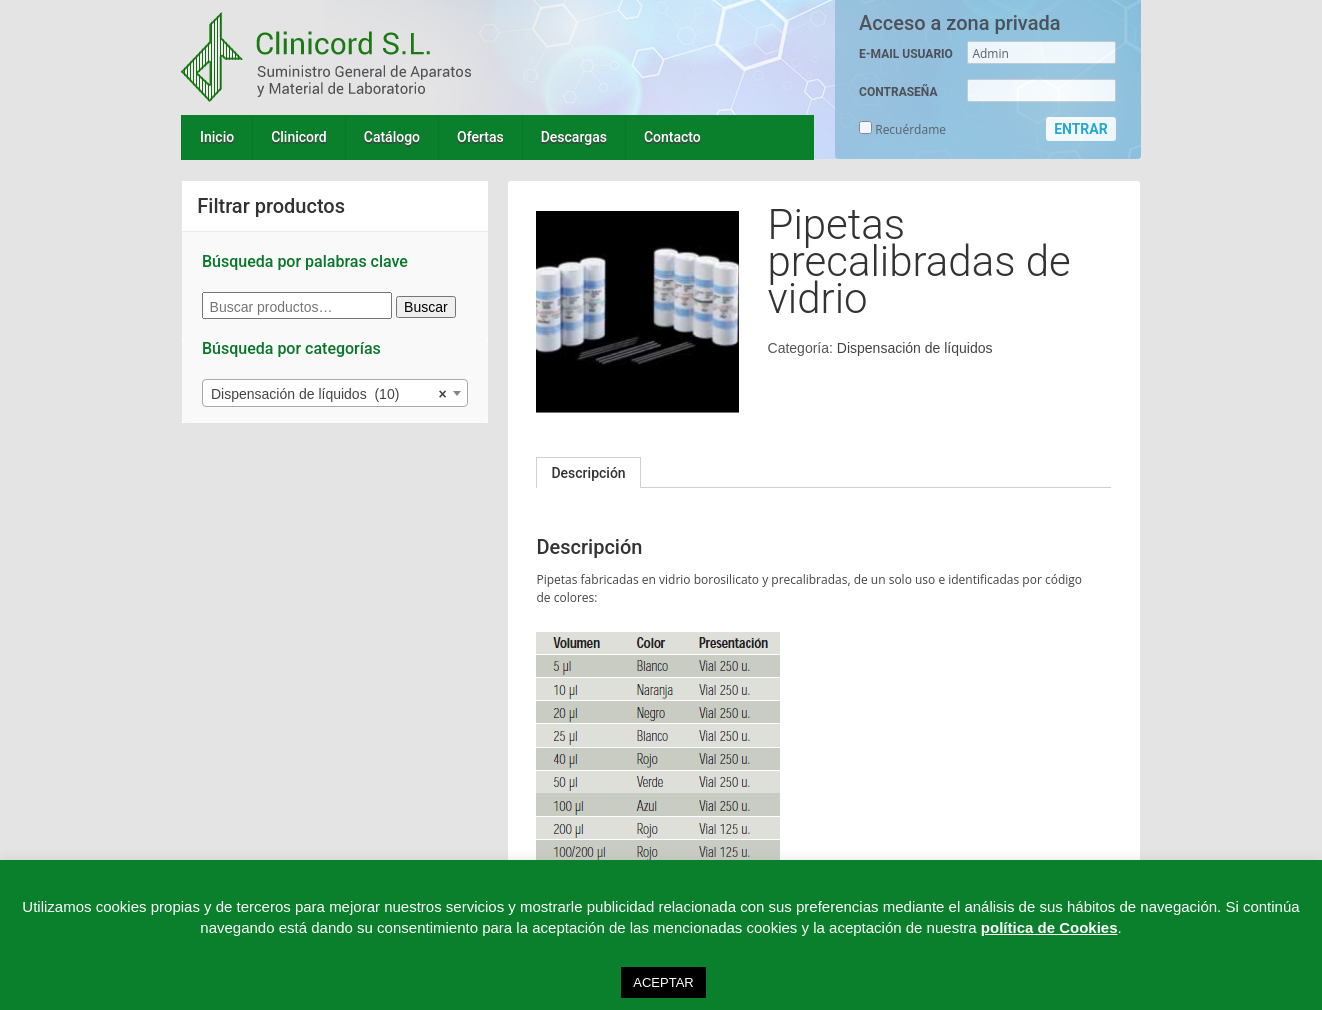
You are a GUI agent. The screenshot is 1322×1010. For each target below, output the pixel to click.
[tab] (588, 473)
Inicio (217, 137)
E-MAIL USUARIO (906, 54)
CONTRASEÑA (898, 92)
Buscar (426, 307)
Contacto (672, 137)
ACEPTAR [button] (663, 982)
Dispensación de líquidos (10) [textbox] (329, 394)
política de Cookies (1049, 927)
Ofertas (480, 137)
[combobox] (335, 393)
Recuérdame (902, 129)
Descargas (574, 137)
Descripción (588, 473)
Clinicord (299, 137)
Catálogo (392, 137)
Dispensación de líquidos (915, 348)
